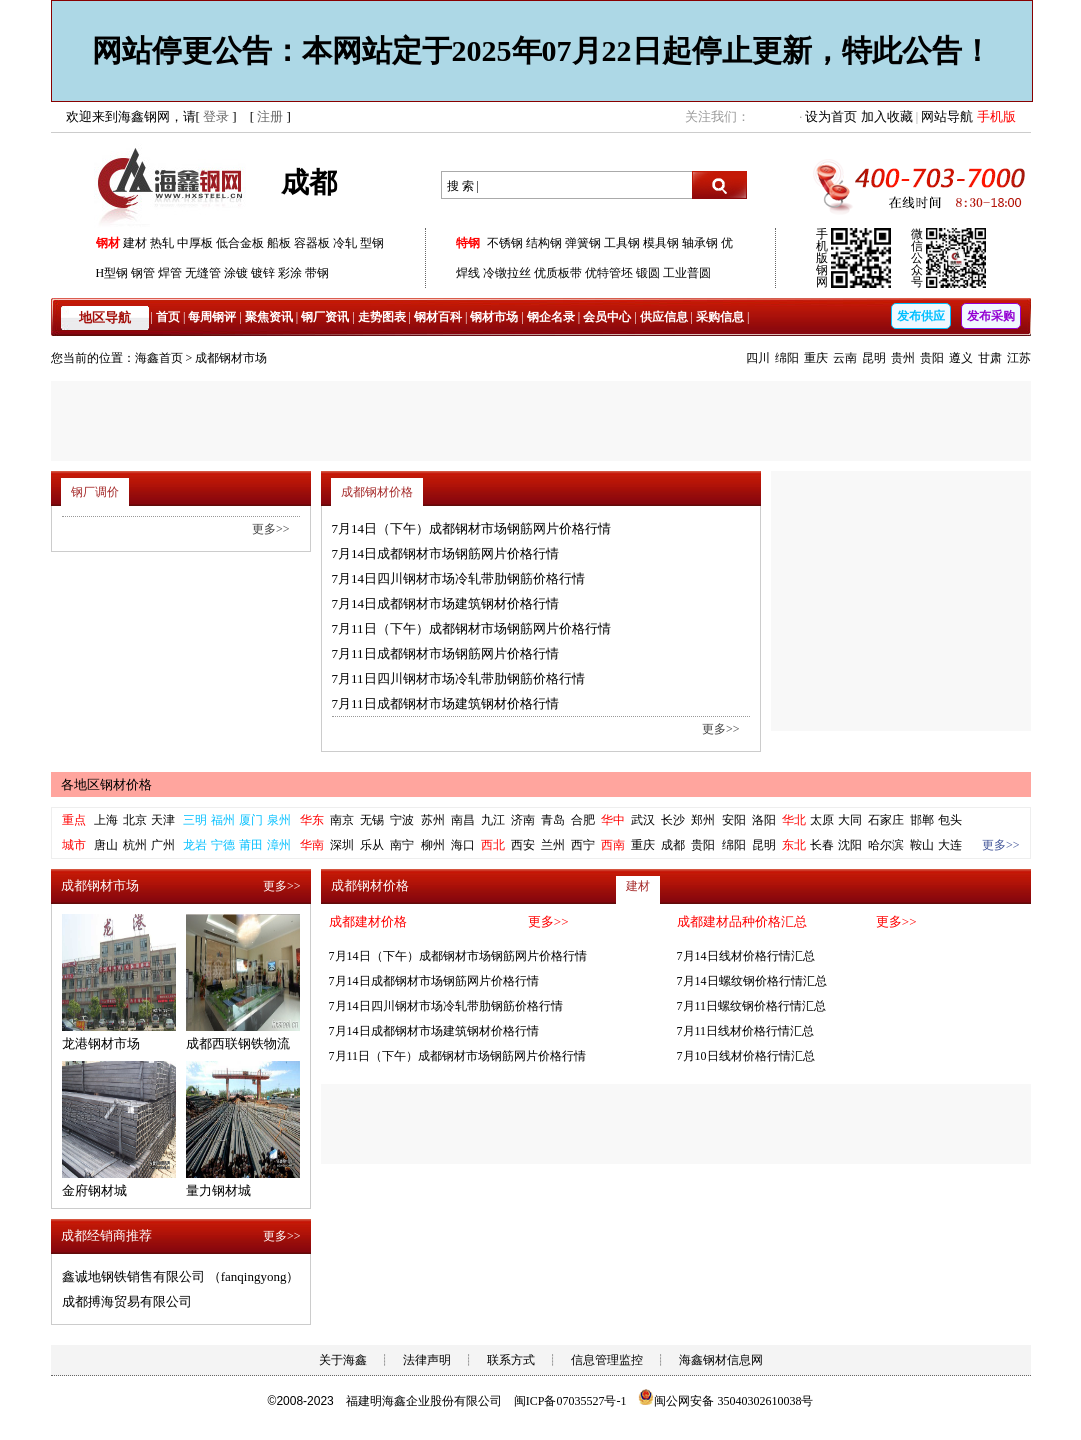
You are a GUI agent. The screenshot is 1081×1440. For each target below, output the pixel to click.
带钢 (317, 273)
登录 (216, 116)
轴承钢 (700, 243)
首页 (168, 317)
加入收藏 (887, 116)
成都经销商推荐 (106, 1235)
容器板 (312, 243)
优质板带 (558, 273)
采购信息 (720, 317)
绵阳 (787, 358)
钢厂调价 (95, 492)
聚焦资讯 (269, 317)
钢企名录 (551, 317)
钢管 (143, 273)
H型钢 (112, 273)
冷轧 (345, 243)
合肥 (583, 820)
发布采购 (991, 316)
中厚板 (195, 243)
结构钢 (544, 243)
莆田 (251, 845)
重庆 (816, 358)
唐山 (106, 845)
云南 (845, 358)
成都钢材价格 (377, 492)
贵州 (903, 358)
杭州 (135, 845)
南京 (342, 820)
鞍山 (922, 845)
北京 (135, 820)
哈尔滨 (886, 845)
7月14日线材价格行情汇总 (746, 956)
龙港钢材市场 (101, 1043)
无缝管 (203, 273)
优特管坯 (609, 273)
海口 (463, 845)
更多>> (721, 729)
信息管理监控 (607, 1360)
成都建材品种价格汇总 (742, 921)
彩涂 (290, 273)
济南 (523, 820)
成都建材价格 (368, 921)
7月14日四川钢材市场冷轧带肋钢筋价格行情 (459, 578)
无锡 (372, 820)
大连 (950, 845)
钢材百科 (438, 317)
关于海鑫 (343, 1360)
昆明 (874, 358)
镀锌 (263, 273)
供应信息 (664, 317)
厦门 (251, 820)
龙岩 (195, 845)
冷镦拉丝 (507, 273)
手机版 (996, 116)
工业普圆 (687, 273)
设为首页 (831, 116)
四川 (758, 358)
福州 (223, 820)
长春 (822, 845)
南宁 (402, 845)
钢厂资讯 (325, 317)
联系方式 (511, 1360)
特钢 (468, 243)
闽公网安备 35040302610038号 (725, 1401)
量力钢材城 (218, 1190)
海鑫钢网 (173, 185)
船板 (279, 243)
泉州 (279, 820)
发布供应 (921, 316)
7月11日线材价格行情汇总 (746, 1031)
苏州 (433, 820)
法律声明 (427, 1360)
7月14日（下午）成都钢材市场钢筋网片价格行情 (472, 528)
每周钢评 (212, 317)
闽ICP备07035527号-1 (570, 1401)
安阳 (734, 820)
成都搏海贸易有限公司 (127, 1301)
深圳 (342, 845)
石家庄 (886, 820)
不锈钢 (505, 243)
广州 (163, 845)
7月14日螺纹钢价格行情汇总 (752, 981)
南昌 (463, 820)
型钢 (372, 243)
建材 (135, 243)
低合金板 (240, 243)
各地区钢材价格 (106, 784)
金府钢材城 (94, 1190)
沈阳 (850, 845)
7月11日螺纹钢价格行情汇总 (752, 1006)
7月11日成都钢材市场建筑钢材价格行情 (445, 703)
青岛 (553, 820)
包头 (950, 820)
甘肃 (990, 358)
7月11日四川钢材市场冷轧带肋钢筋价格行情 (458, 678)
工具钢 (622, 243)
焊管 (170, 273)
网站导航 (947, 116)
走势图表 (382, 317)
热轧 (162, 243)
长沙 (673, 820)
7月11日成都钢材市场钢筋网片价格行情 (445, 653)
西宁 (583, 845)
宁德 (223, 845)
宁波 (402, 820)
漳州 (279, 845)
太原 (822, 820)
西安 (523, 845)
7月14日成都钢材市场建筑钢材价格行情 (446, 603)
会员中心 (607, 317)
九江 (493, 820)
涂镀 (236, 273)
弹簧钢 (583, 243)
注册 (270, 116)
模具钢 (661, 243)
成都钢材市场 (231, 358)
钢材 (108, 243)
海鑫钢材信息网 (721, 1360)
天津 (163, 820)
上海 (106, 820)
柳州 (433, 845)
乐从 (372, 845)
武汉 (643, 820)
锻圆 (648, 273)
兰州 (553, 845)
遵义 (961, 358)
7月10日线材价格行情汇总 (746, 1056)
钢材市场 (494, 317)
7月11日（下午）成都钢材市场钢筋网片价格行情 (471, 628)
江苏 (1019, 358)
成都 (673, 845)
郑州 (703, 820)
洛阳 (764, 820)
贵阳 (932, 358)
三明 (195, 820)
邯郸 (922, 820)
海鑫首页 (159, 358)
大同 (850, 820)
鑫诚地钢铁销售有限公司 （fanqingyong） (181, 1276)
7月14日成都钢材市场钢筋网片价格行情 (446, 553)
